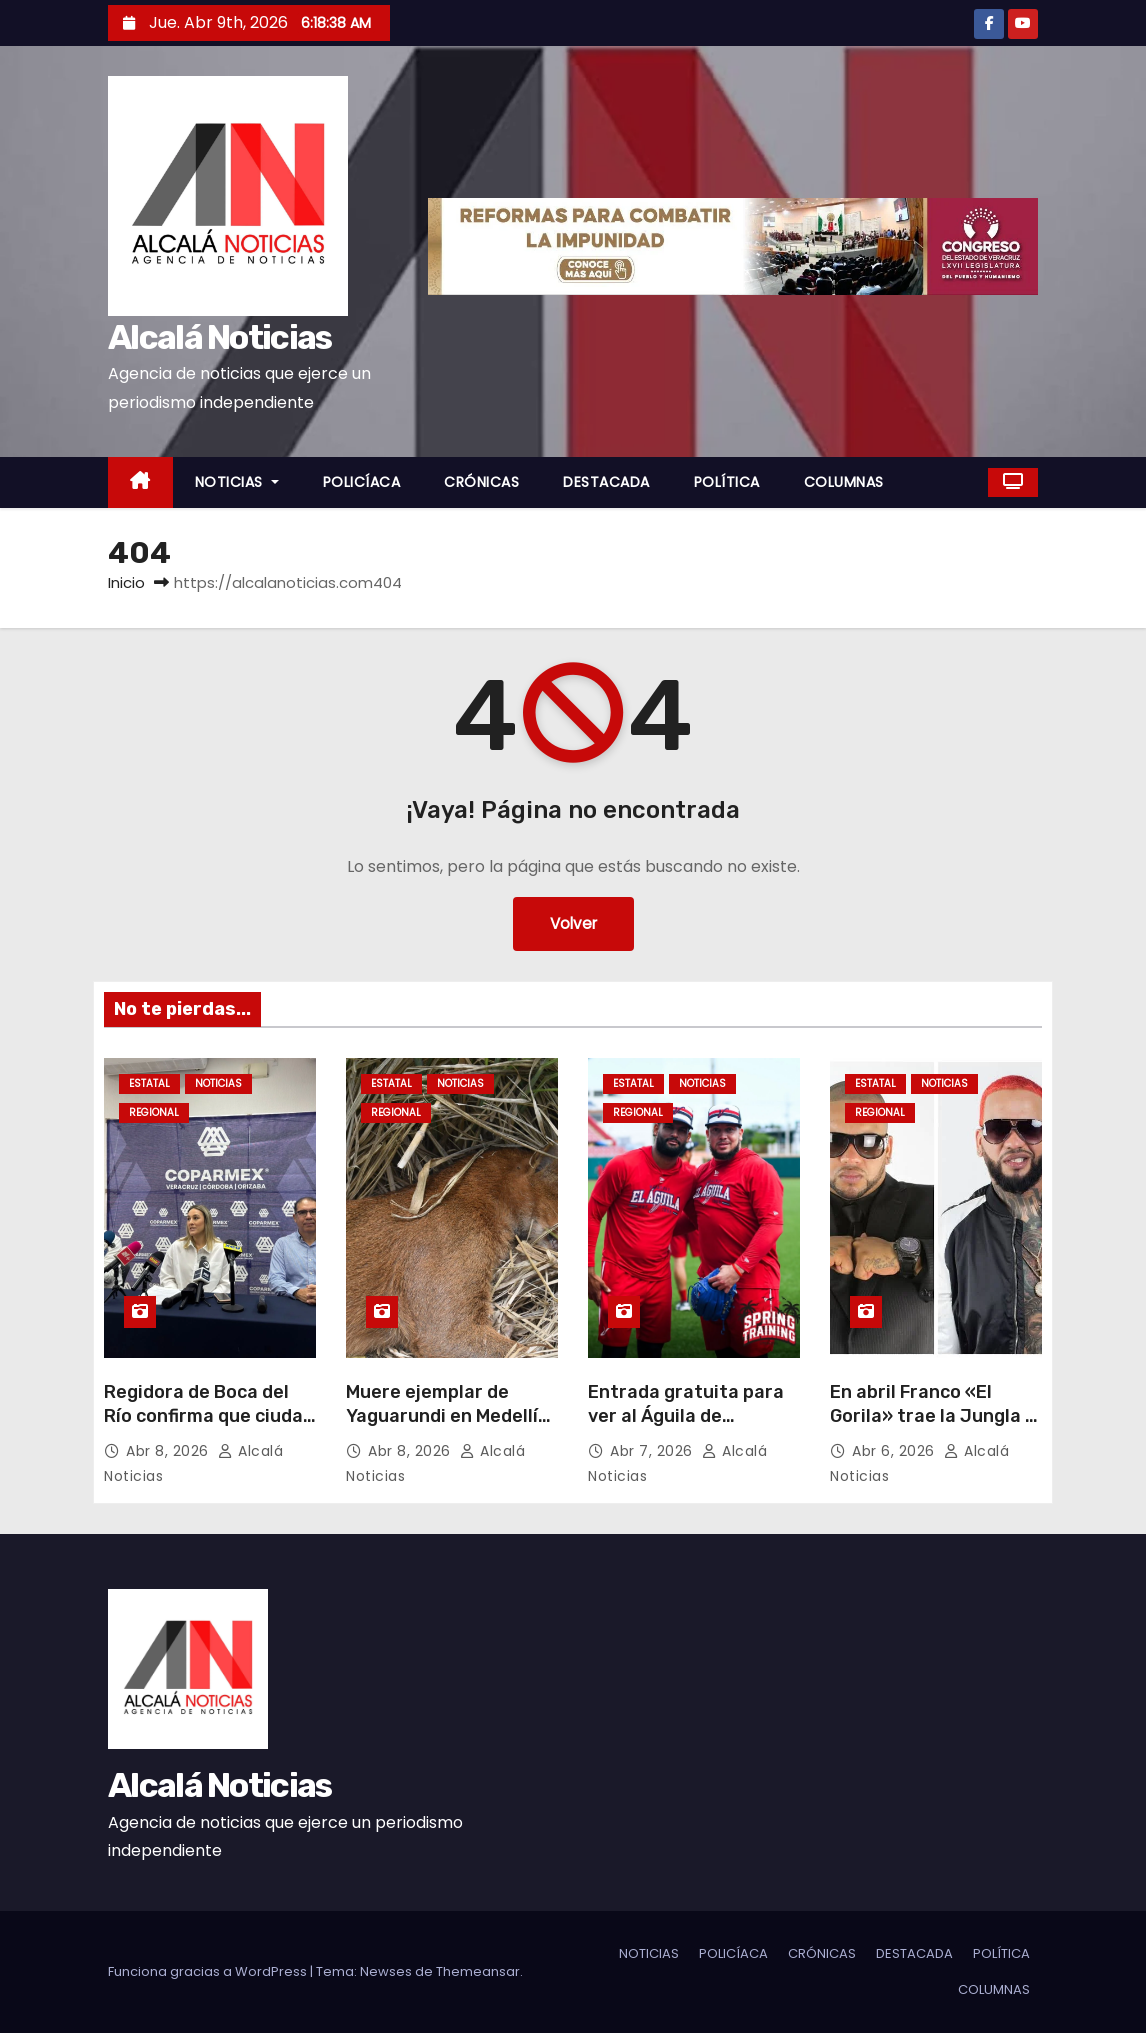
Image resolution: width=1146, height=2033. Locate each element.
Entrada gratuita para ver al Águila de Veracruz (686, 1416)
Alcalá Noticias (220, 337)
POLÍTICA (727, 482)
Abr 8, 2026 (169, 1451)
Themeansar (478, 1971)
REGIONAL (154, 1112)
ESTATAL (149, 1083)
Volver (573, 923)
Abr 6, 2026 (895, 1451)
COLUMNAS (844, 482)
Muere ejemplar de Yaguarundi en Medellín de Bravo (447, 1416)
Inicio (126, 582)
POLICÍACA (362, 482)
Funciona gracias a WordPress (209, 1971)
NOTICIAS (237, 482)
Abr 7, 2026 (653, 1451)
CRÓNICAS (481, 482)
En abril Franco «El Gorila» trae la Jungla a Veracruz (933, 1416)
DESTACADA (606, 482)
